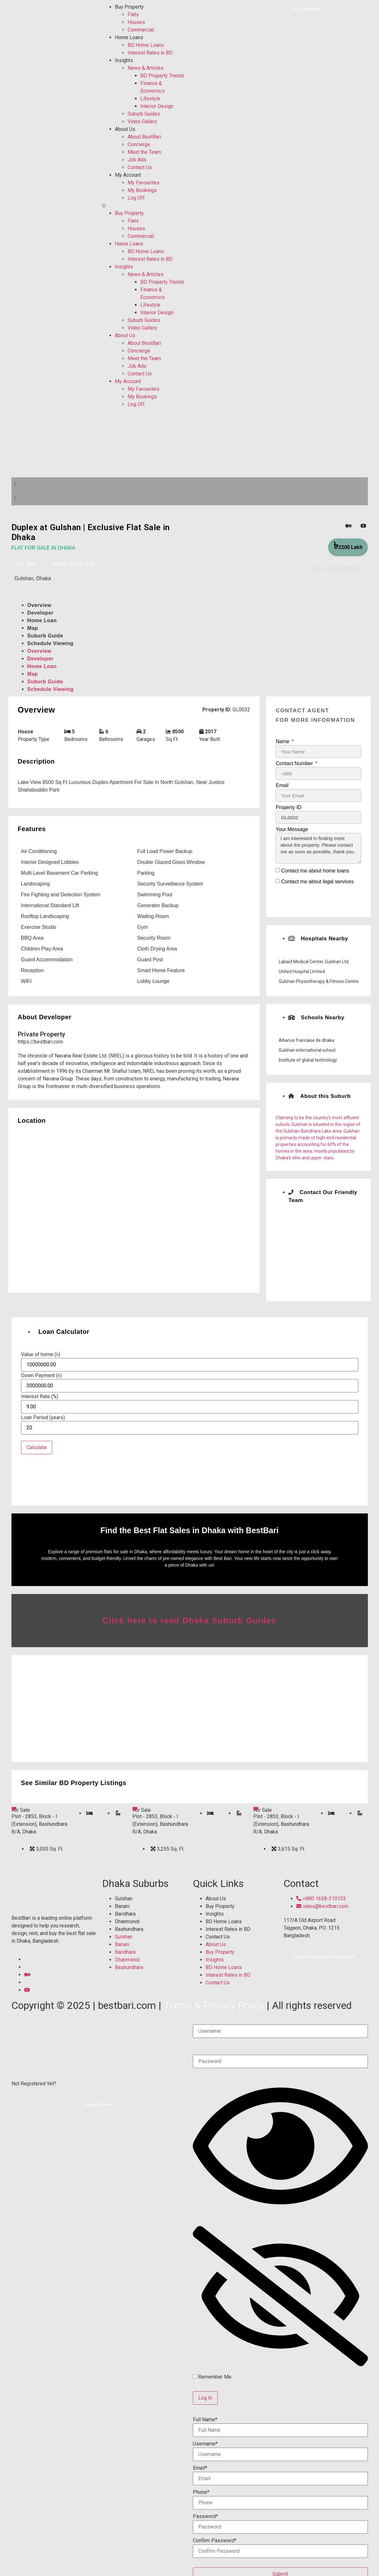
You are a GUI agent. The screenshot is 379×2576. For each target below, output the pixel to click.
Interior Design (156, 106)
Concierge (139, 144)
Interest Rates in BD (150, 53)
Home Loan (42, 620)
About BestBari (144, 137)
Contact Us (140, 167)
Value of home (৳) (40, 1354)
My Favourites (143, 183)
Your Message (292, 829)
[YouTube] (363, 526)
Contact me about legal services (317, 881)
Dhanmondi (127, 1912)
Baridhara (125, 1905)
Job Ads (137, 160)
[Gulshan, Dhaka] (134, 1209)
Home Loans (129, 37)
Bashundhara (129, 1920)
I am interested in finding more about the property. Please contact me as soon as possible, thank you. (318, 848)
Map (32, 628)
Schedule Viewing (50, 643)
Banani (122, 1897)
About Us (125, 129)
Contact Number (295, 763)
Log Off (136, 198)
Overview (39, 605)
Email (282, 785)
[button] (144, 206)
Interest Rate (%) (39, 1396)
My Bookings (142, 190)
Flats (133, 14)
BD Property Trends (162, 76)
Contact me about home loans (315, 870)
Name (283, 741)
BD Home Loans (146, 45)
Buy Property (129, 7)
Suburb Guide (45, 635)
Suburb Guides (144, 114)
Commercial (141, 30)
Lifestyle (150, 99)
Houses (136, 22)
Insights (124, 60)
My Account (128, 175)
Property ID (288, 807)
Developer (40, 613)
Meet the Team (144, 152)
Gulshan (123, 1889)
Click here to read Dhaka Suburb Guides (189, 1611)
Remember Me (212, 2367)
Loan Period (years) (43, 1417)
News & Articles (146, 68)
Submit (280, 2564)
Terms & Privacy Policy (214, 1996)
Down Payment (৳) (41, 1375)
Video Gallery (142, 121)
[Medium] (348, 526)
